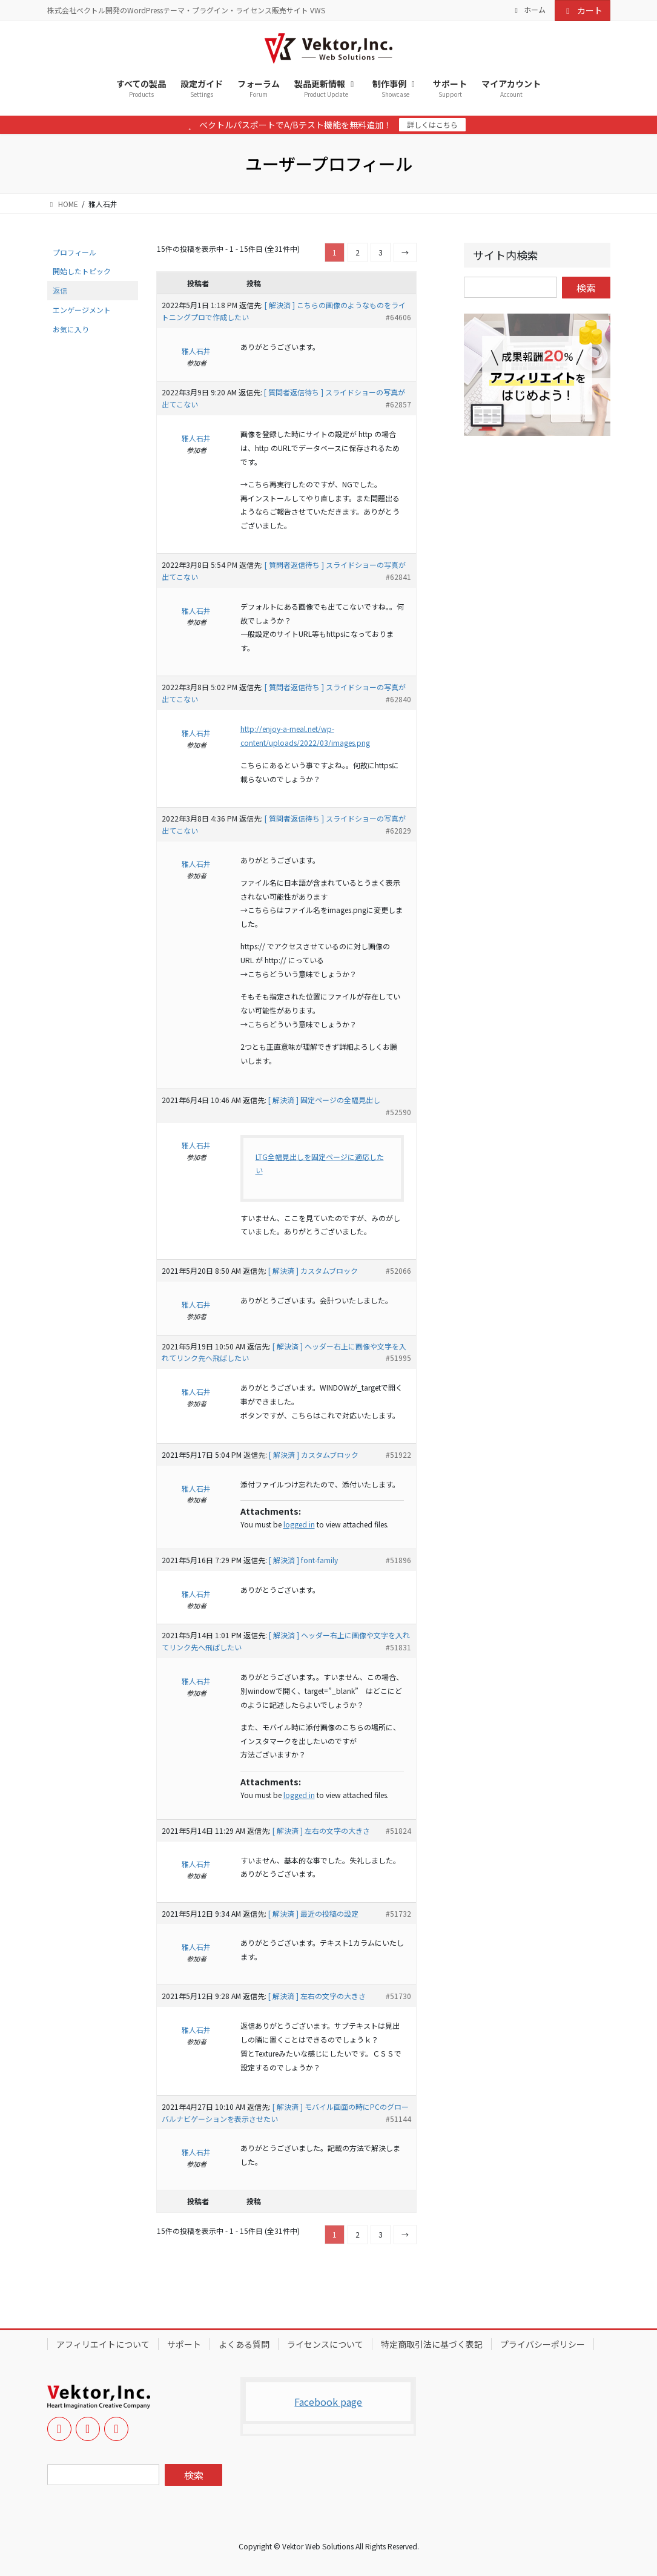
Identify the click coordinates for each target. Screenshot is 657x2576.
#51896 (398, 1560)
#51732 (398, 1913)
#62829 (398, 830)
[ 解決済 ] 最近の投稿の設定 (313, 1913)
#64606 (398, 317)
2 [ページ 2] (357, 252)
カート (583, 10)
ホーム (529, 10)
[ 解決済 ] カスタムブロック (313, 1270)
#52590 (398, 1112)
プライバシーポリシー (542, 2344)
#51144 (398, 2118)
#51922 (398, 1454)
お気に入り (71, 329)
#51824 (398, 1830)
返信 (60, 290)
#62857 (398, 404)
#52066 (398, 1270)
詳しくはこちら (432, 124)
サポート (184, 2344)
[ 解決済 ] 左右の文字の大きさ (321, 1830)
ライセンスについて (325, 2344)
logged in (299, 1524)
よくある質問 (244, 2344)
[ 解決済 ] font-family (303, 1560)
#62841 (398, 577)
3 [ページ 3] (380, 252)
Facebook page (328, 2401)
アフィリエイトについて (103, 2344)
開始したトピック (82, 271)
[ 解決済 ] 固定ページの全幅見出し (324, 1100)
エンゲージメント (82, 310)
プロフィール (74, 252)
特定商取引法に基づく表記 (432, 2344)
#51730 (398, 1996)
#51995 (398, 1357)
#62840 (398, 699)
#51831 (398, 1647)
